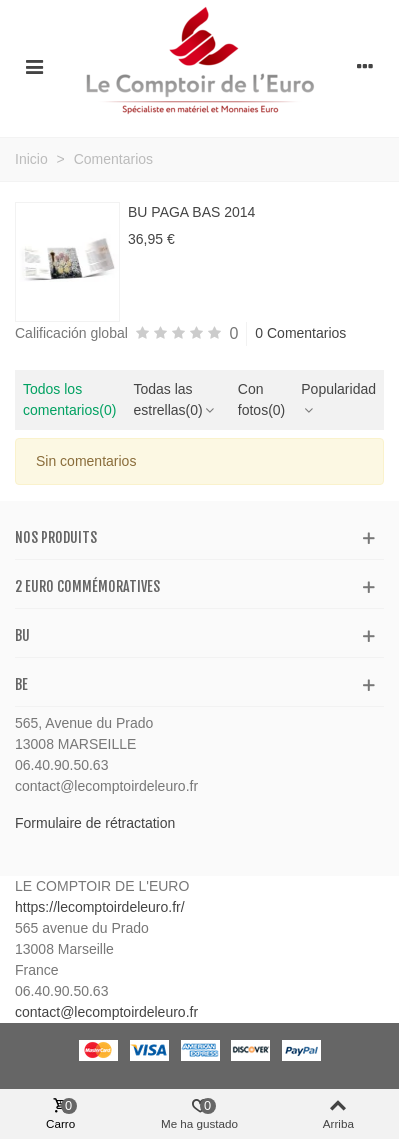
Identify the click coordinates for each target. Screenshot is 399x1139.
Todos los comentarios (69, 399)
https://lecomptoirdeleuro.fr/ (100, 907)
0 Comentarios (300, 333)
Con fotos (261, 399)
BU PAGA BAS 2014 (191, 212)
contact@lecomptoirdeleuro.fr (106, 1012)
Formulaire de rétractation (95, 823)
